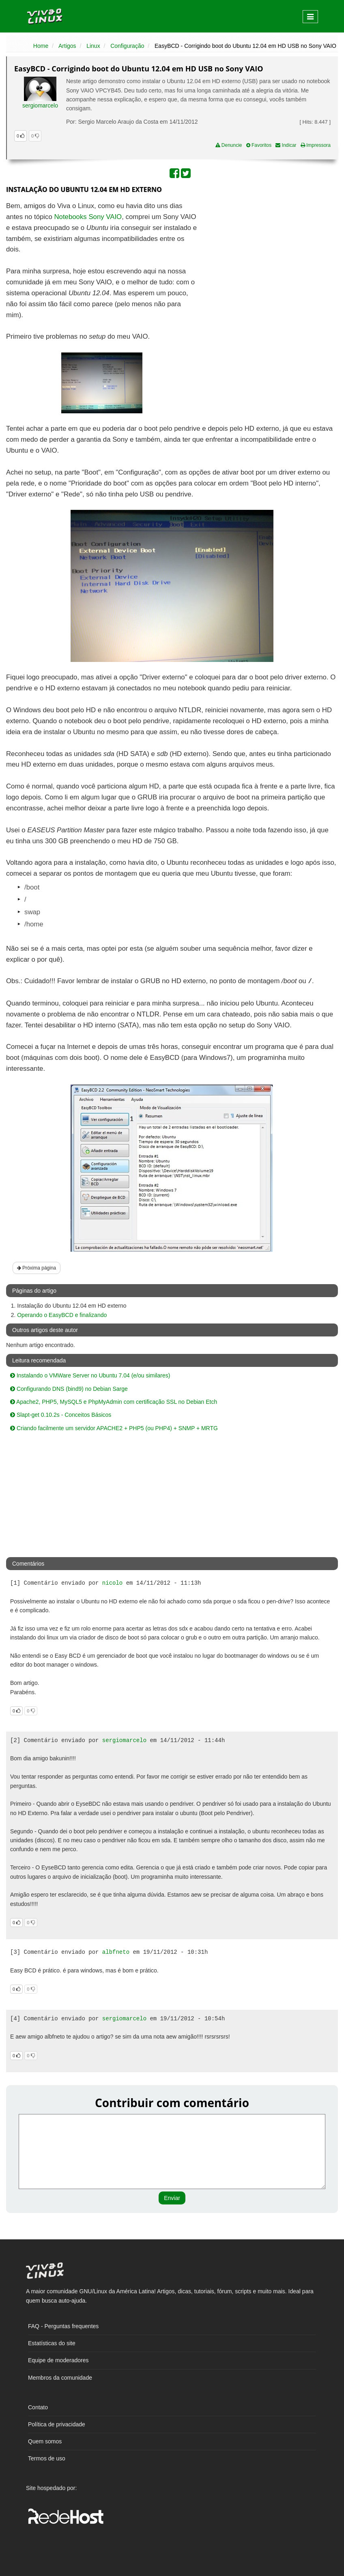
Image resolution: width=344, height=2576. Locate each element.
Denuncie (228, 145)
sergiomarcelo (40, 105)
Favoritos (259, 145)
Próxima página (36, 1268)
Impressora (316, 145)
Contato (38, 2407)
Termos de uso (46, 2458)
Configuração (127, 46)
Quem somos (45, 2441)
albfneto (115, 1952)
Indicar (285, 145)
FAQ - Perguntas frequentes (63, 2326)
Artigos (67, 46)
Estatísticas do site (51, 2343)
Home (40, 46)
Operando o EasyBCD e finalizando (62, 1315)
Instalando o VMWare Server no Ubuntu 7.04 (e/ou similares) (90, 1375)
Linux (93, 46)
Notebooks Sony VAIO (88, 217)
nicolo (112, 1583)
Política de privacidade (56, 2424)
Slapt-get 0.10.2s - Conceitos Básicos (60, 1415)
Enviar (172, 2198)
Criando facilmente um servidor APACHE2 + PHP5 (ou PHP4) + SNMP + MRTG (114, 1428)
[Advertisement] (268, 259)
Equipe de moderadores (58, 2360)
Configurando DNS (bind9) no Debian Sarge (69, 1389)
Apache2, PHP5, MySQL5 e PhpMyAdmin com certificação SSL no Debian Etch (113, 1402)
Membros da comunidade (60, 2377)
